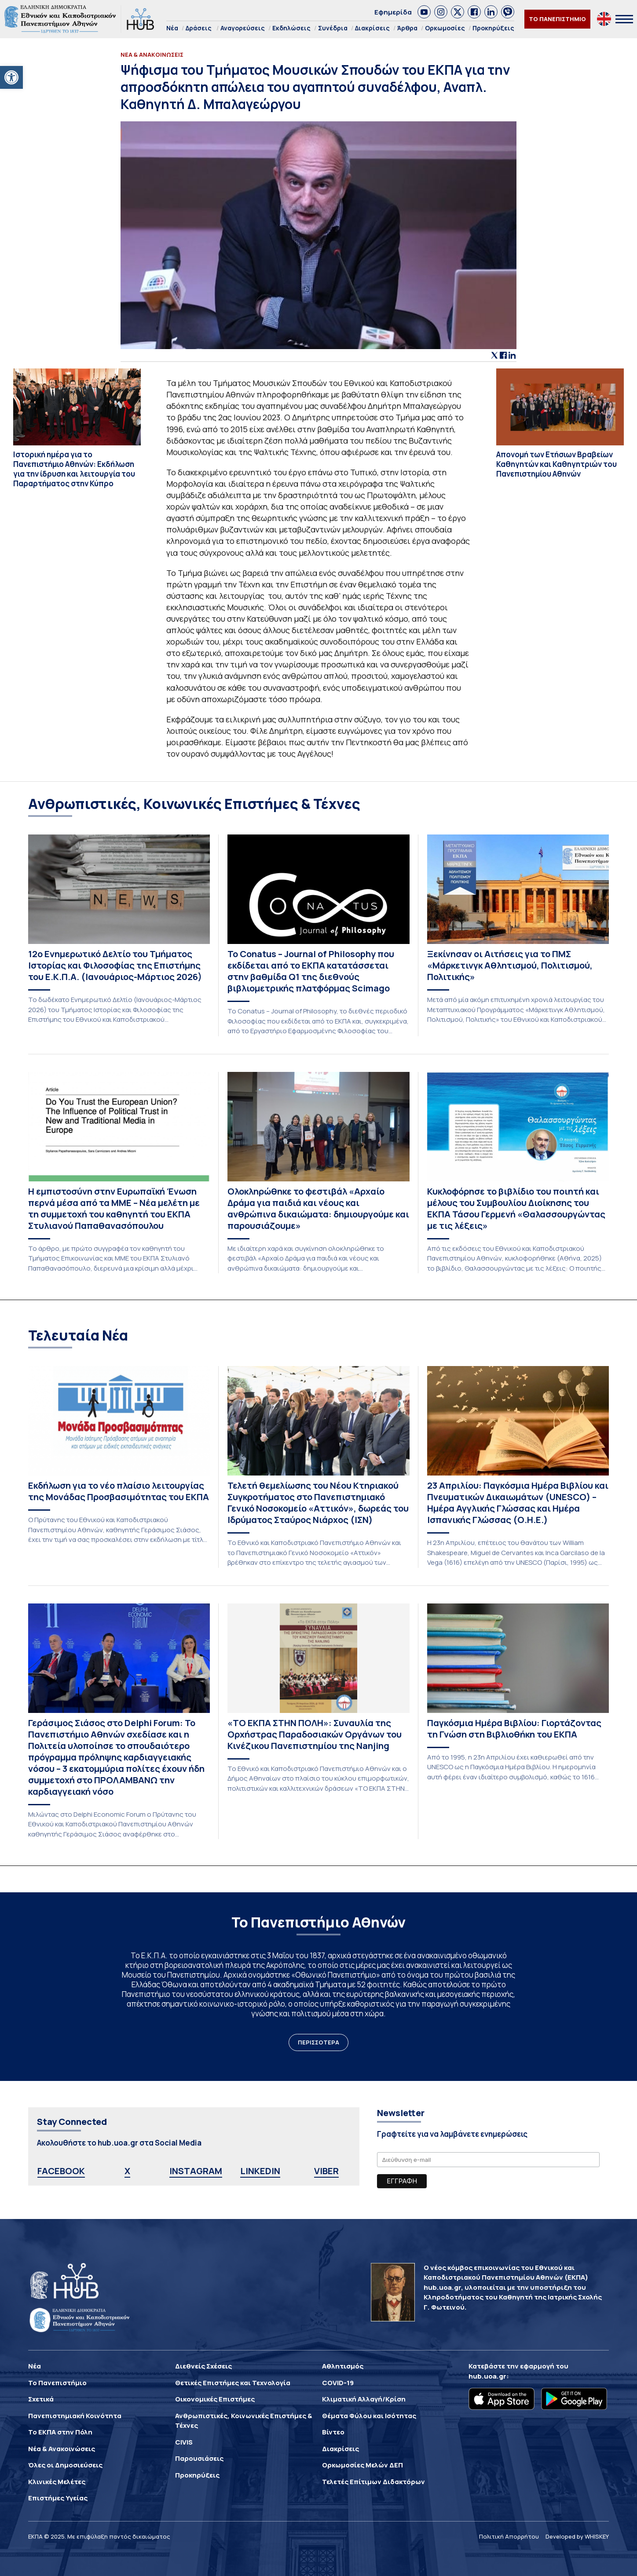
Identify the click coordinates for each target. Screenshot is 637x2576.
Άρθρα (407, 28)
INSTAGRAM (195, 2171)
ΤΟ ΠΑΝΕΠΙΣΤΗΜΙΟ (557, 19)
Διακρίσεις (372, 28)
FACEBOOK (61, 2171)
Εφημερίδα (393, 12)
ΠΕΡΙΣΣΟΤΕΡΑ (318, 2042)
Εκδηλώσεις (291, 28)
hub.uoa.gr (487, 2376)
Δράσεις (199, 28)
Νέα (172, 28)
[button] (11, 77)
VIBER (326, 2171)
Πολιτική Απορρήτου (509, 2536)
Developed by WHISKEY (577, 2536)
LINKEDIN (260, 2171)
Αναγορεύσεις (242, 28)
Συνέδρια (333, 28)
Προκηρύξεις (493, 28)
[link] (424, 11)
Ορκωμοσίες (445, 28)
